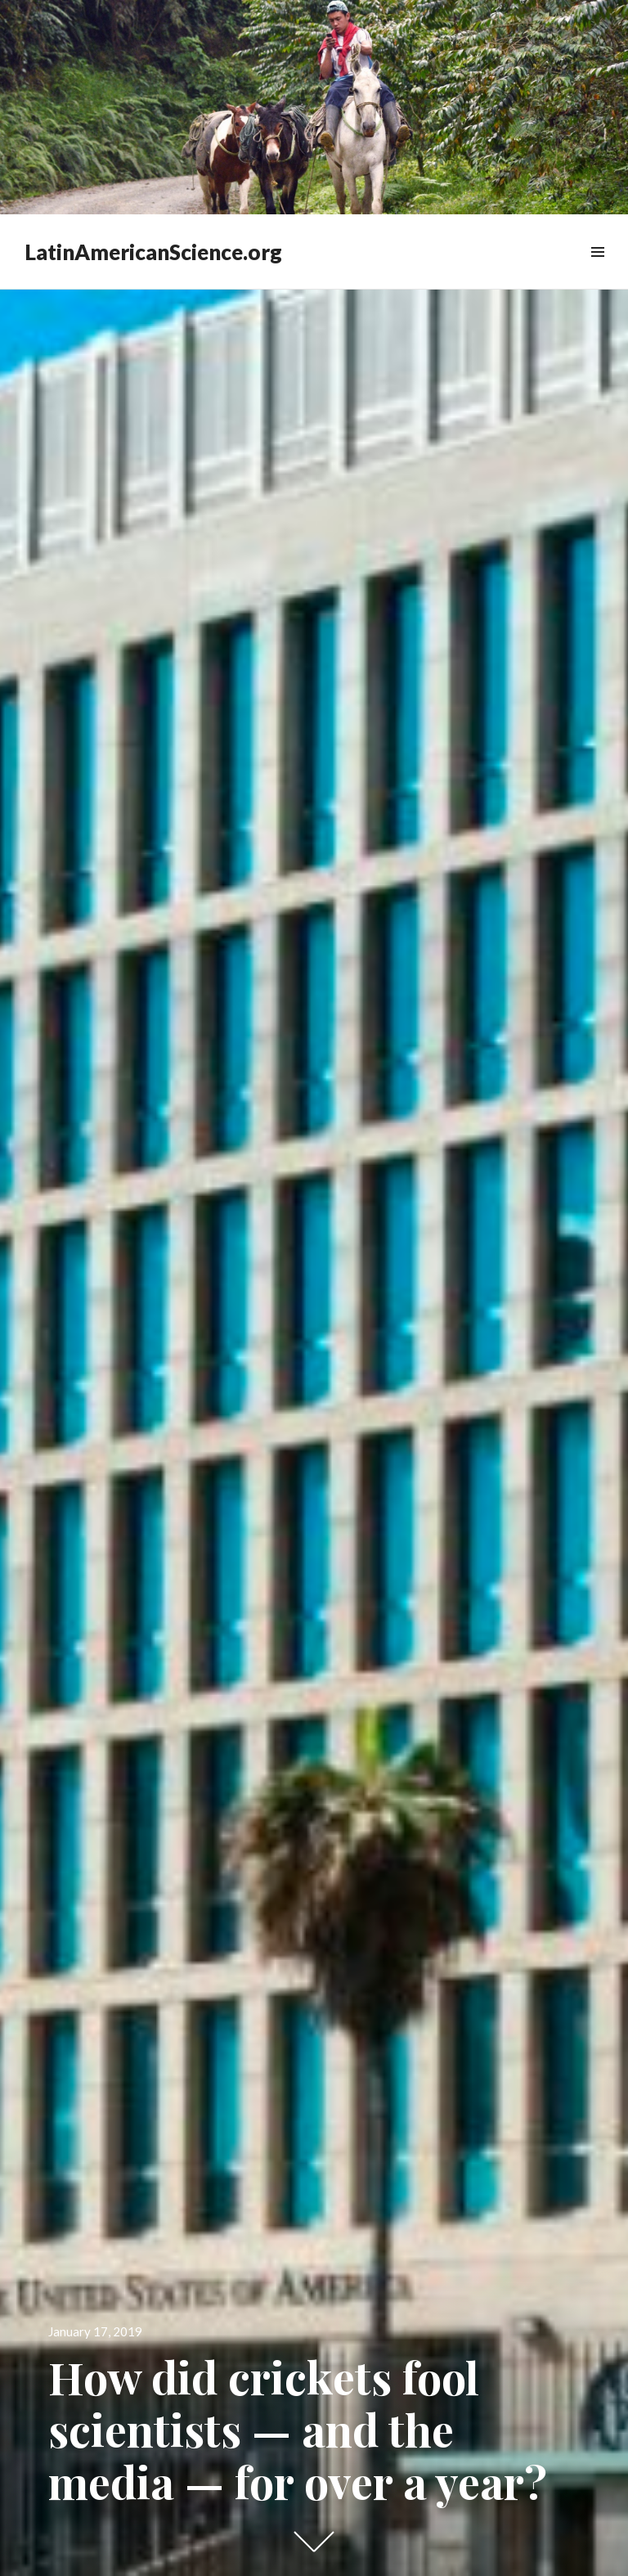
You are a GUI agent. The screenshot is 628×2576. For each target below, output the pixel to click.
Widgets (597, 270)
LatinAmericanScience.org (153, 252)
